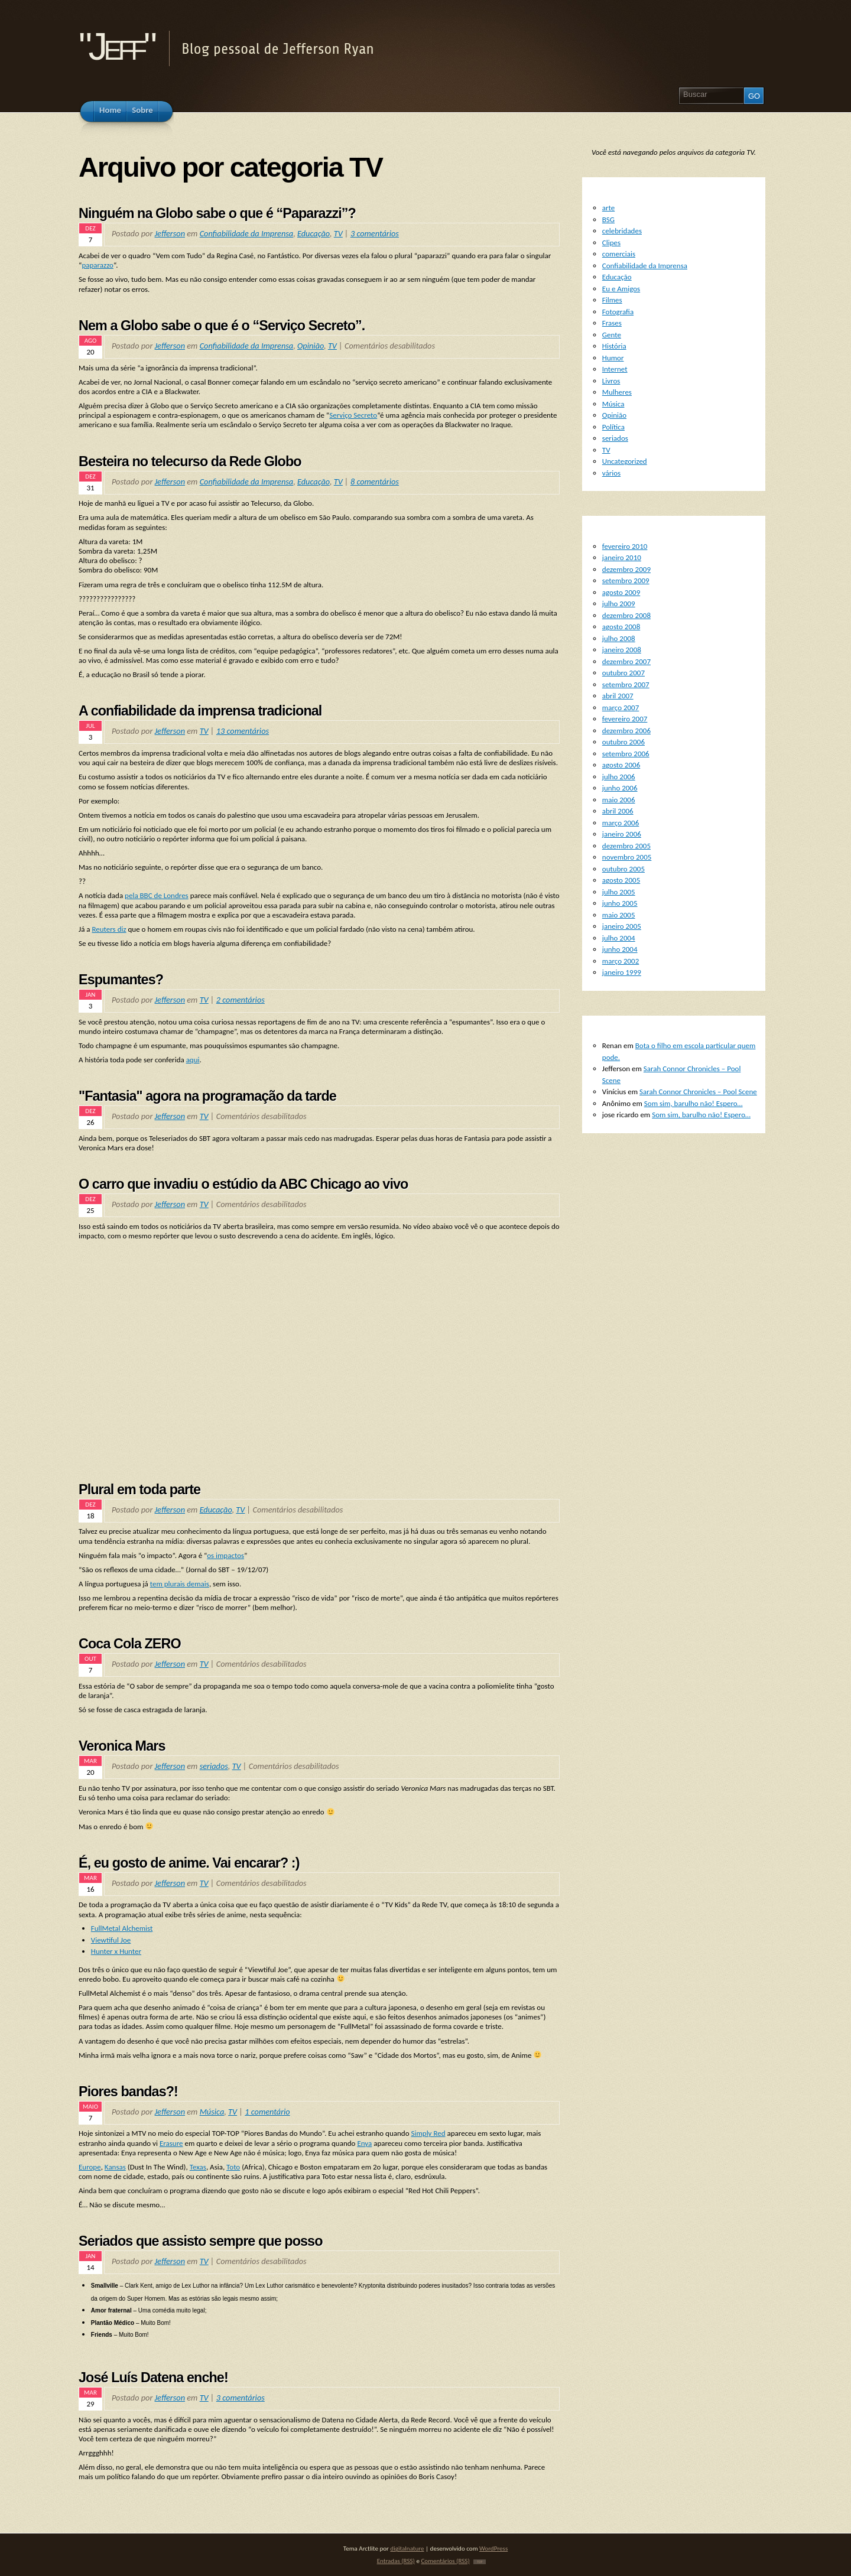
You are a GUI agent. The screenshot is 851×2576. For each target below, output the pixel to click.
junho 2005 (620, 903)
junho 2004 (620, 949)
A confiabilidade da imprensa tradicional (200, 710)
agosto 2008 (621, 626)
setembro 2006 (625, 753)
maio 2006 (618, 799)
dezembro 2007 (626, 661)
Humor (613, 357)
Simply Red (428, 2133)
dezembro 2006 (626, 730)
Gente (611, 334)
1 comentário (267, 2111)
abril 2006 (618, 810)
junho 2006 (620, 787)
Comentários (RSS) (445, 2561)
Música (212, 2111)
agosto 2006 (621, 764)
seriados (214, 1766)
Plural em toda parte (139, 1489)
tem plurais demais (179, 1583)
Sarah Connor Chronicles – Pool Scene (698, 1091)
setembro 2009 (625, 580)
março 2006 (620, 822)
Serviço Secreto (353, 415)
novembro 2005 (627, 857)
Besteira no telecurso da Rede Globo (190, 461)
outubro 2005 (623, 868)
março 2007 (620, 707)
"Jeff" (116, 46)
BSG (608, 219)
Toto (233, 2166)
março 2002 (620, 961)
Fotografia (618, 311)
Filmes (612, 299)
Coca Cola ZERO (130, 1643)
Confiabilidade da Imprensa (247, 233)
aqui (193, 1059)
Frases (612, 322)
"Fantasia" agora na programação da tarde (207, 1096)
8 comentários (374, 481)
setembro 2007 (625, 684)
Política (613, 426)
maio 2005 (618, 914)
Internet (615, 369)
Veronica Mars (122, 1746)
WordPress (493, 2548)
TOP (479, 2562)
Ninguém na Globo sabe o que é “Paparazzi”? (217, 213)
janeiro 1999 (621, 972)
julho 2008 (618, 638)
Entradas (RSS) (396, 2561)
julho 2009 (618, 603)
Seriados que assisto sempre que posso (201, 2241)
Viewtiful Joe (111, 1940)
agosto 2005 (621, 880)
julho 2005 (618, 891)
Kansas (115, 2166)
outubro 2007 (623, 672)
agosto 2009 (621, 592)
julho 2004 (618, 938)
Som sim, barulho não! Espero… (693, 1103)
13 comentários (242, 731)
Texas (198, 2166)
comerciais (618, 253)
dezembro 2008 (626, 615)
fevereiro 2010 (625, 546)
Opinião (310, 345)
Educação (313, 233)
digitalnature (407, 2548)
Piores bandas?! (128, 2091)
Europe (90, 2166)
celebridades (622, 230)
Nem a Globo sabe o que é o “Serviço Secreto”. (222, 325)
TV (338, 233)
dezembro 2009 (626, 569)
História (614, 345)
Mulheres (617, 392)
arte (608, 207)
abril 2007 (618, 695)
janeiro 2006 (621, 834)
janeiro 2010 (621, 557)
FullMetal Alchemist (122, 1928)
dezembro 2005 (626, 845)
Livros (611, 380)
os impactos (225, 1555)
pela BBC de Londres (157, 895)
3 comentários (374, 233)
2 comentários (240, 999)
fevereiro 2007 (625, 718)
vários (611, 473)
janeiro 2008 (621, 649)
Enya (364, 2143)
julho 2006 (618, 776)
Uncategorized (624, 461)
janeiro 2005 (621, 926)
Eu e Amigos (621, 288)
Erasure (171, 2143)
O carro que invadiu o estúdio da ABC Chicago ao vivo (243, 1184)
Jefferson (170, 233)
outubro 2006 (623, 741)
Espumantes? (121, 979)
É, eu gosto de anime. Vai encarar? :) (189, 1863)
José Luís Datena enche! (153, 2377)
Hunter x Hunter (116, 1951)
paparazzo (97, 265)
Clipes (611, 242)
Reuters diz (109, 929)
